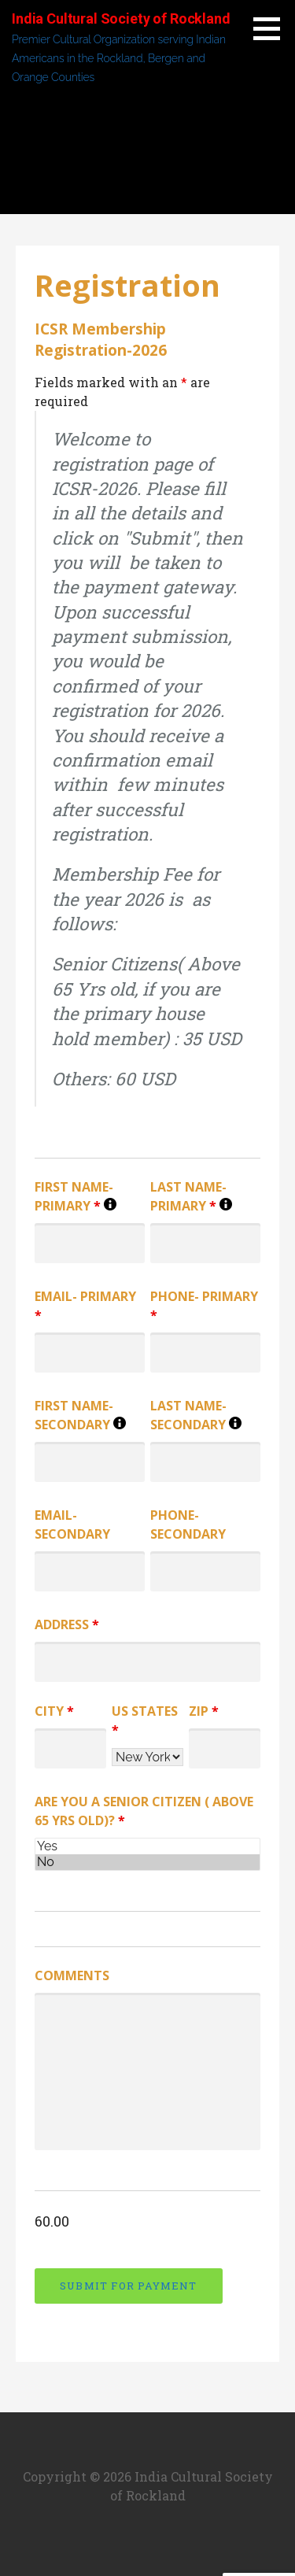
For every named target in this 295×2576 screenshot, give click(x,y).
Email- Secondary (72, 1524)
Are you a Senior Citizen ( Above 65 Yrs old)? (144, 1811)
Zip (204, 1711)
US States (145, 1720)
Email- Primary (85, 1306)
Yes (147, 1846)
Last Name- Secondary (205, 1415)
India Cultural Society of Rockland (121, 18)
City (54, 1711)
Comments (72, 1975)
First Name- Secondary (90, 1415)
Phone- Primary (204, 1306)
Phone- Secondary (188, 1524)
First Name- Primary (90, 1196)
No (147, 1862)
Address (67, 1624)
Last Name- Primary (205, 1196)
